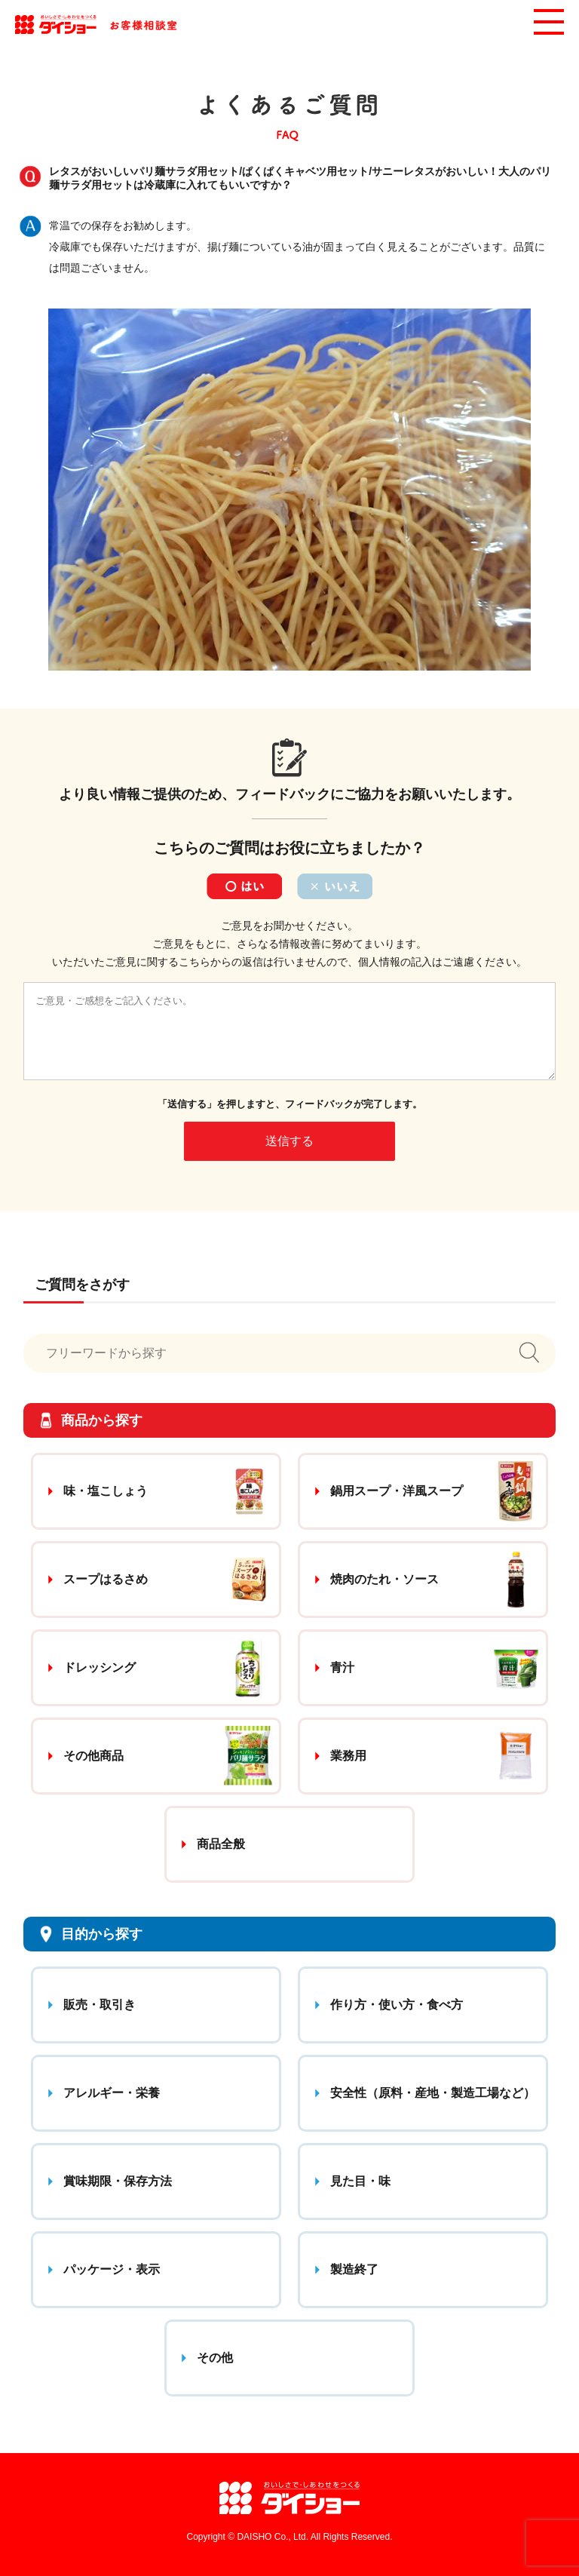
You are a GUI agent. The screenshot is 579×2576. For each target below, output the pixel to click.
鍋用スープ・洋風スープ (396, 1491)
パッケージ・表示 (111, 2269)
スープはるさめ (105, 1579)
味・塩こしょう (105, 1491)
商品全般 (221, 1844)
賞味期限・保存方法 (117, 2181)
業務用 (348, 1755)
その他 (215, 2357)
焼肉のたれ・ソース (384, 1579)
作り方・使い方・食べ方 (396, 2004)
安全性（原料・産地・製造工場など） (432, 2092)
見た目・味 (360, 2181)
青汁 (342, 1667)
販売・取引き (99, 2004)
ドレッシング (99, 1667)
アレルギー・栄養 (111, 2092)
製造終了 (354, 2269)
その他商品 (93, 1755)
